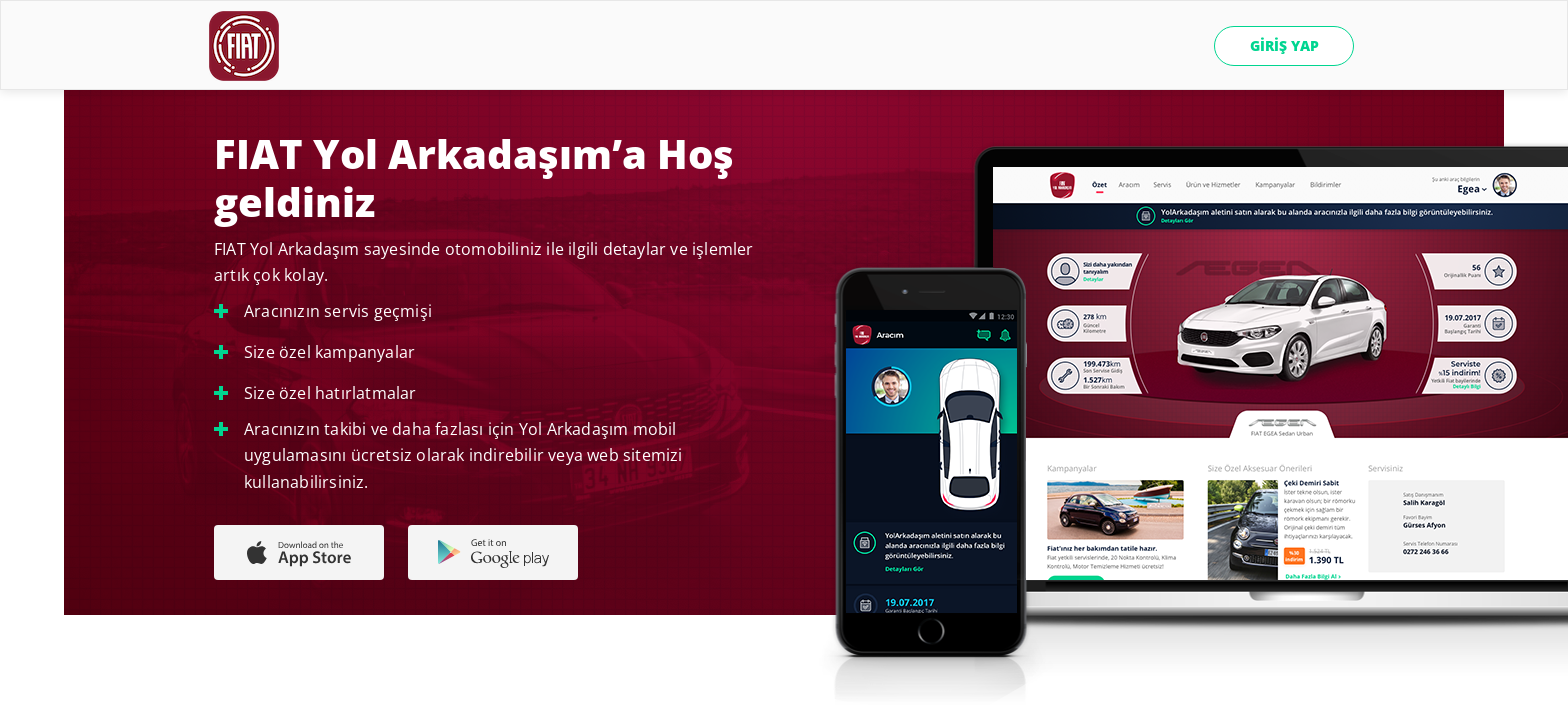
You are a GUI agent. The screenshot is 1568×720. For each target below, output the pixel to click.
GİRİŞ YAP (1284, 45)
